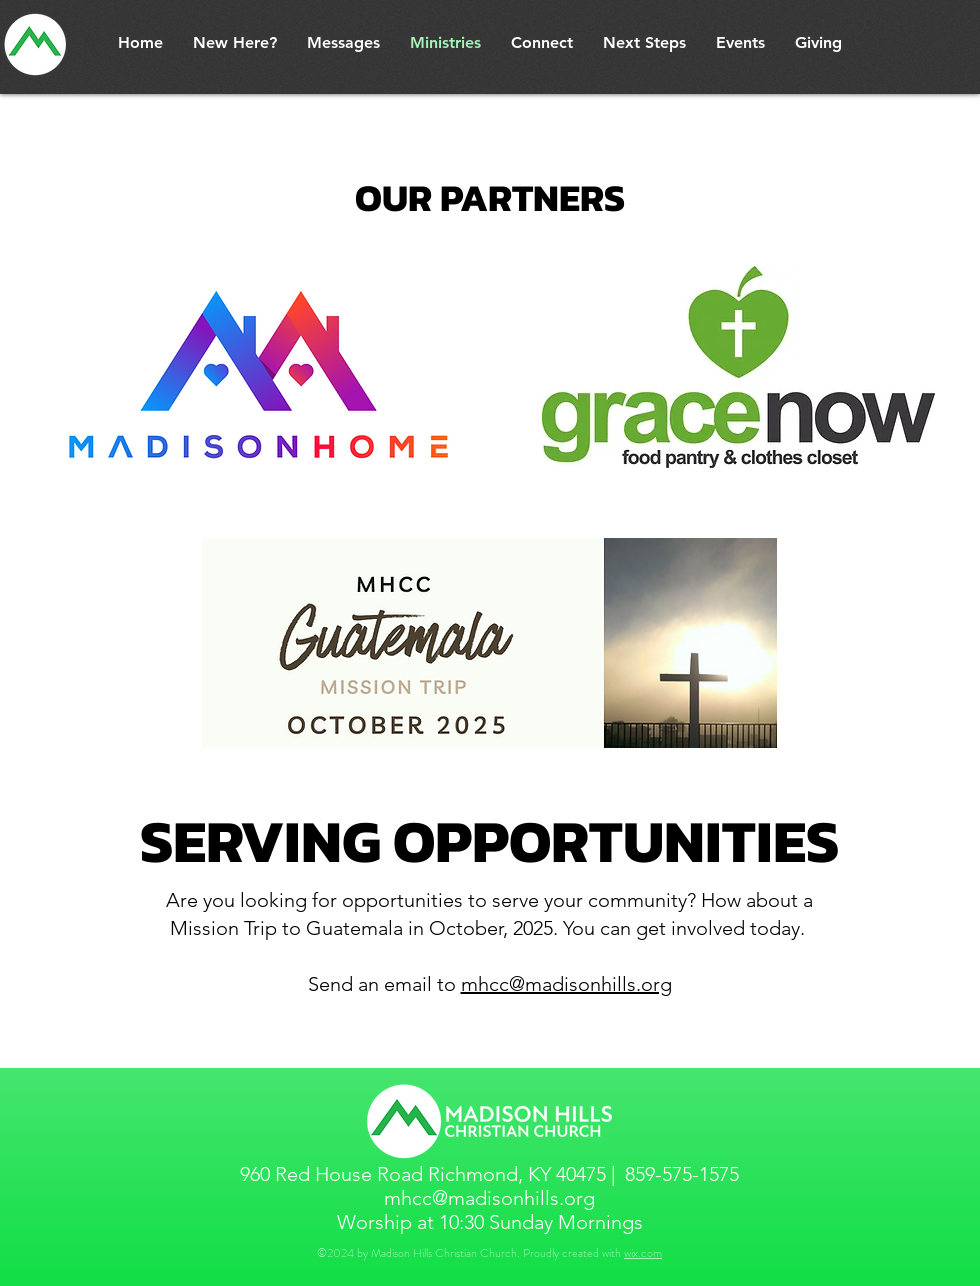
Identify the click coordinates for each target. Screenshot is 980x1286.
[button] (235, 43)
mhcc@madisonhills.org (566, 984)
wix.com (643, 1253)
